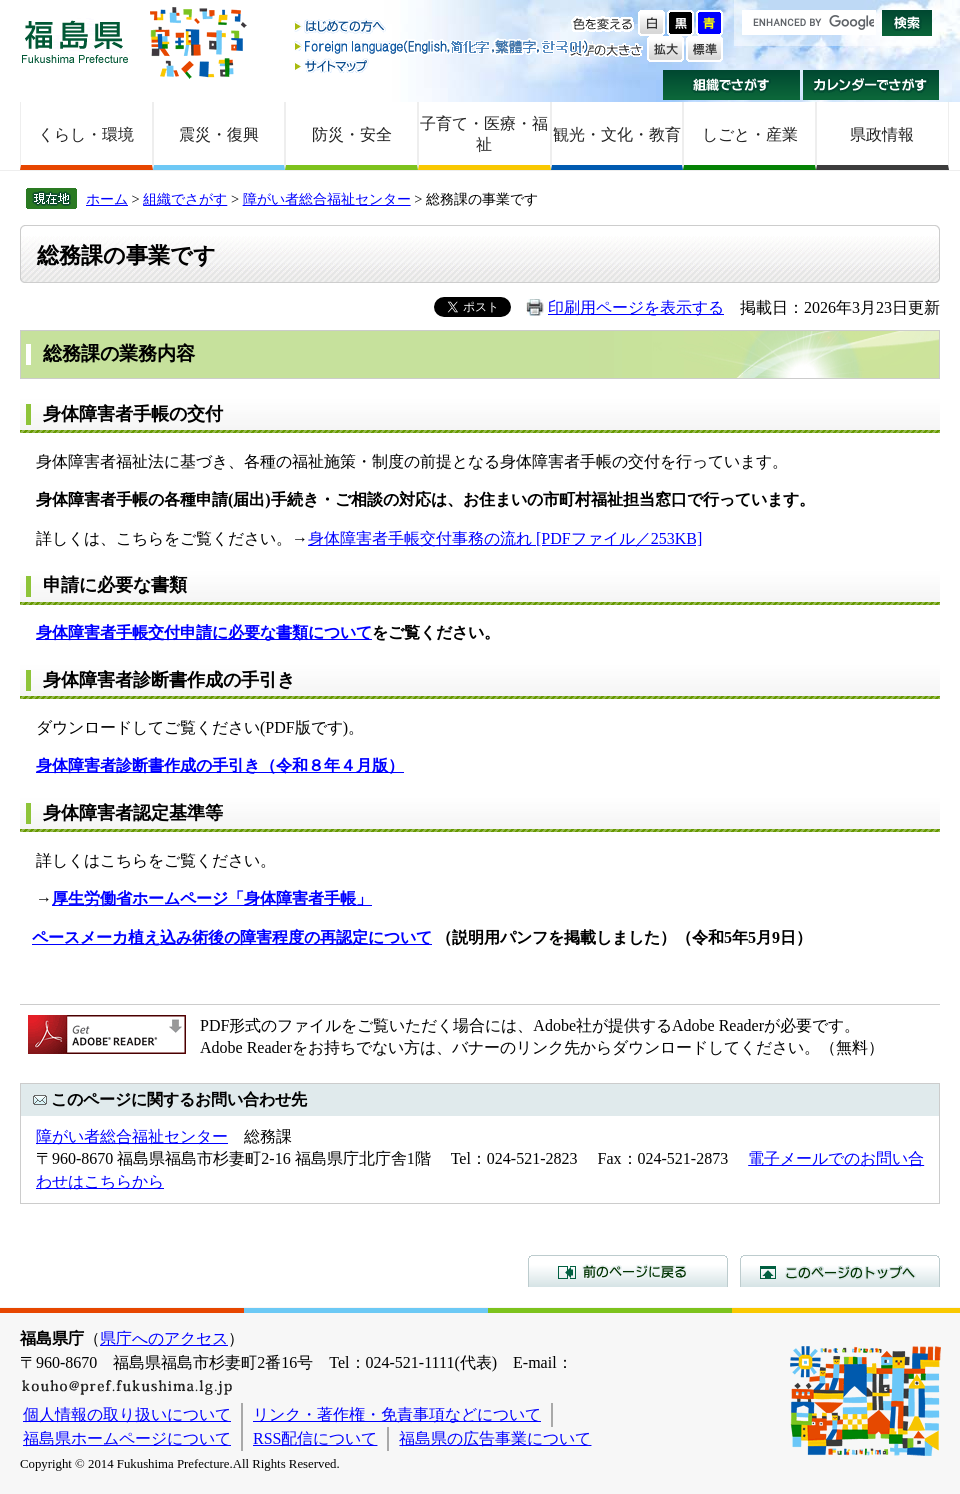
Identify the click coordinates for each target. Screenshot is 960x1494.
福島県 (75, 41)
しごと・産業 (750, 134)
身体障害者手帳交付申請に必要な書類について (204, 632)
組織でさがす (731, 85)
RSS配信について (315, 1438)
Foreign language (443, 46)
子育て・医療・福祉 (484, 134)
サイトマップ (443, 65)
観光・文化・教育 (617, 134)
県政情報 (882, 134)
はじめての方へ (443, 27)
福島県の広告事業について (495, 1438)
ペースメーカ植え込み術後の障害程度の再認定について (232, 937)
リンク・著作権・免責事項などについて (397, 1414)
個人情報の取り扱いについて (127, 1414)
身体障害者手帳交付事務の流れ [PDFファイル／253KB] (505, 538)
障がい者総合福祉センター (327, 199)
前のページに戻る (628, 1271)
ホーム (107, 199)
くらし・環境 (86, 134)
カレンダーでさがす (871, 85)
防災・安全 (352, 134)
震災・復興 (219, 134)
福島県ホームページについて (127, 1438)
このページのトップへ (840, 1271)
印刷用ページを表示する (636, 307)
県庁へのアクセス (164, 1338)
